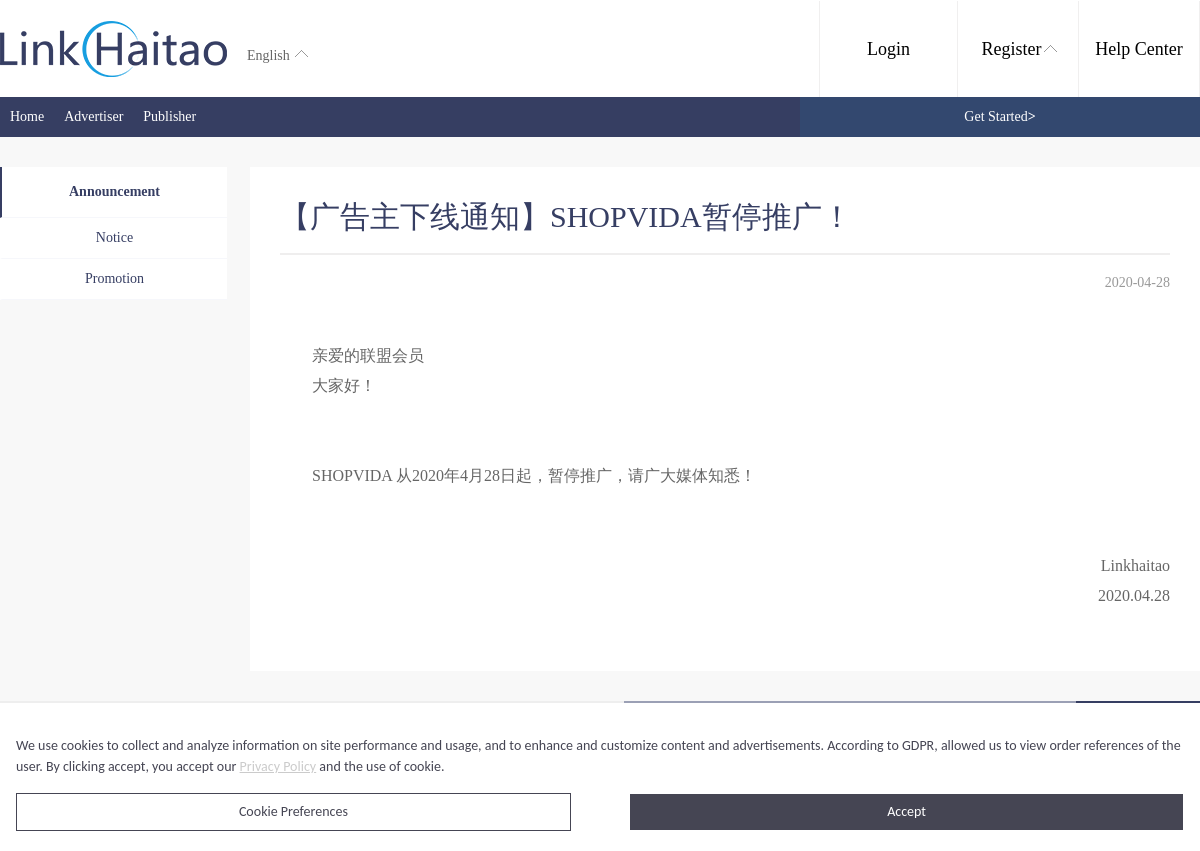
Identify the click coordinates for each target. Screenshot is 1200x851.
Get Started (999, 116)
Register (1019, 49)
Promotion (114, 278)
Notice (114, 237)
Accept (906, 811)
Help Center (1138, 49)
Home (27, 116)
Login (888, 49)
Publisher (169, 116)
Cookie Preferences (293, 811)
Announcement (114, 191)
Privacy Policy (278, 766)
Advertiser (93, 116)
